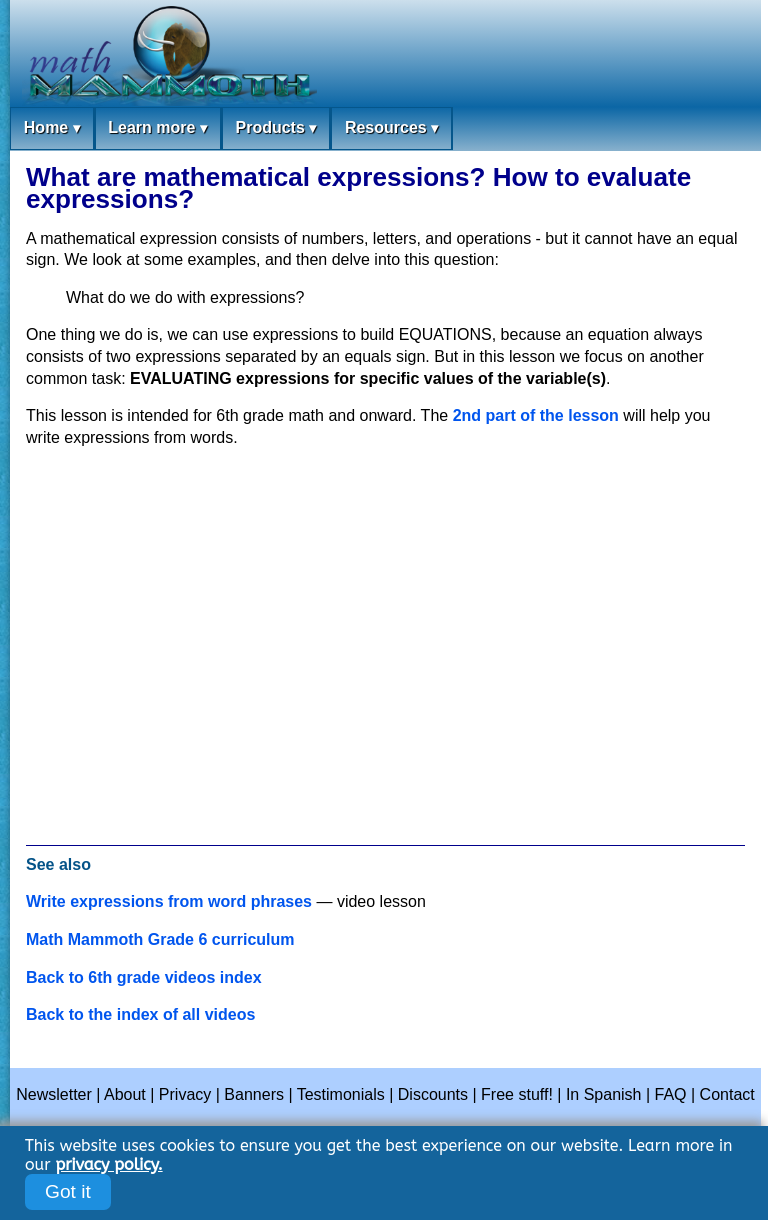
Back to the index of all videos (140, 1014)
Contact (727, 1094)
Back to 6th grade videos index (144, 977)
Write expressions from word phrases (169, 901)
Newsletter (54, 1094)
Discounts (433, 1094)
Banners (254, 1094)
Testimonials (341, 1094)
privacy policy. (108, 1164)
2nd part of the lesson (536, 415)
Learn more (157, 128)
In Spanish (604, 1094)
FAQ (671, 1094)
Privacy (185, 1094)
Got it (68, 1191)
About (125, 1094)
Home (52, 128)
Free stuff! (517, 1094)
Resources (391, 128)
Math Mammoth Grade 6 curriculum (160, 939)
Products (275, 128)
